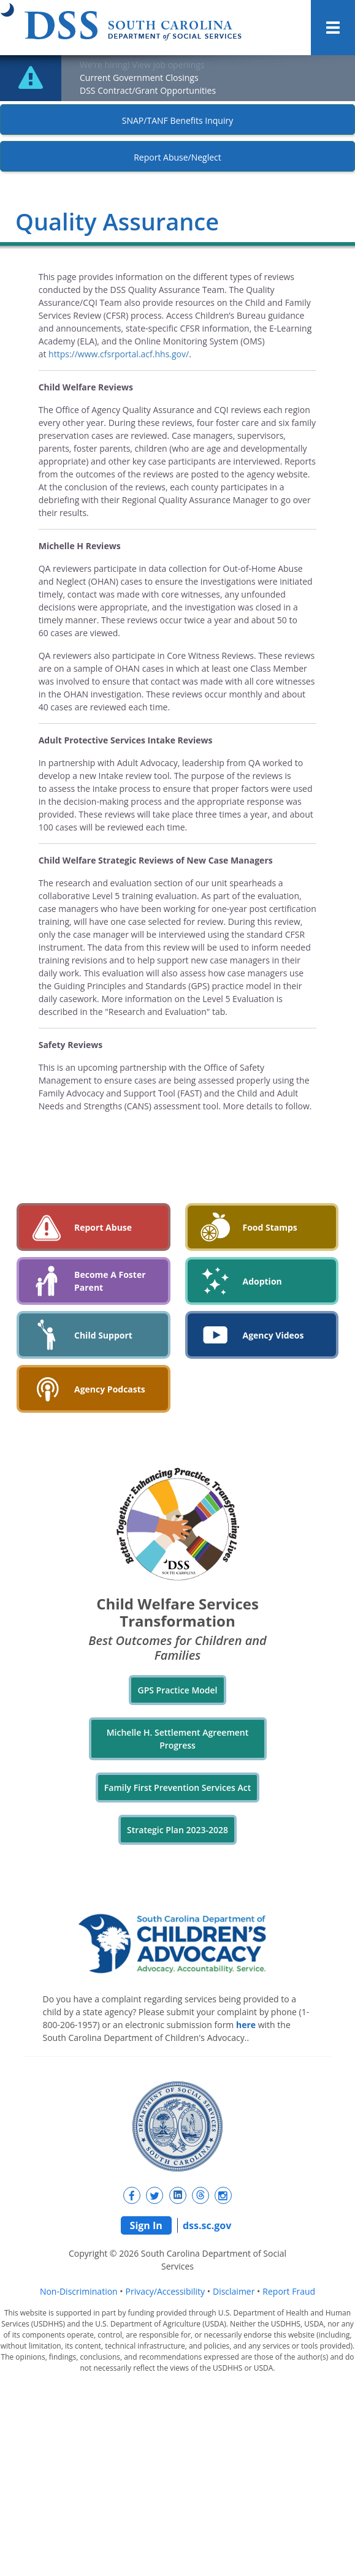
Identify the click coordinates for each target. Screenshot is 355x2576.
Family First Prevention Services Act (177, 1787)
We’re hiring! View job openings (142, 64)
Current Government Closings (139, 77)
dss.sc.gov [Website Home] (207, 2225)
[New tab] (131, 2195)
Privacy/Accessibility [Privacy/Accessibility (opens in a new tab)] (165, 2291)
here (246, 2025)
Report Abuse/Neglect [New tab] (177, 157)
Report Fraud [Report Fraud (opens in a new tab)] (288, 2291)
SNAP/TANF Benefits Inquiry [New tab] (177, 120)
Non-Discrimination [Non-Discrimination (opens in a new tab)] (79, 2291)
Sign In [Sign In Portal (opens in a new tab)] (146, 2225)
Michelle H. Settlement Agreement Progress (178, 1739)
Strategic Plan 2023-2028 (177, 1830)
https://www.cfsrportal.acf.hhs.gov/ (118, 354)
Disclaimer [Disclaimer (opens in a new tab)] (233, 2291)
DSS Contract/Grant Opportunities (148, 90)
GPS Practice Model (177, 1690)
